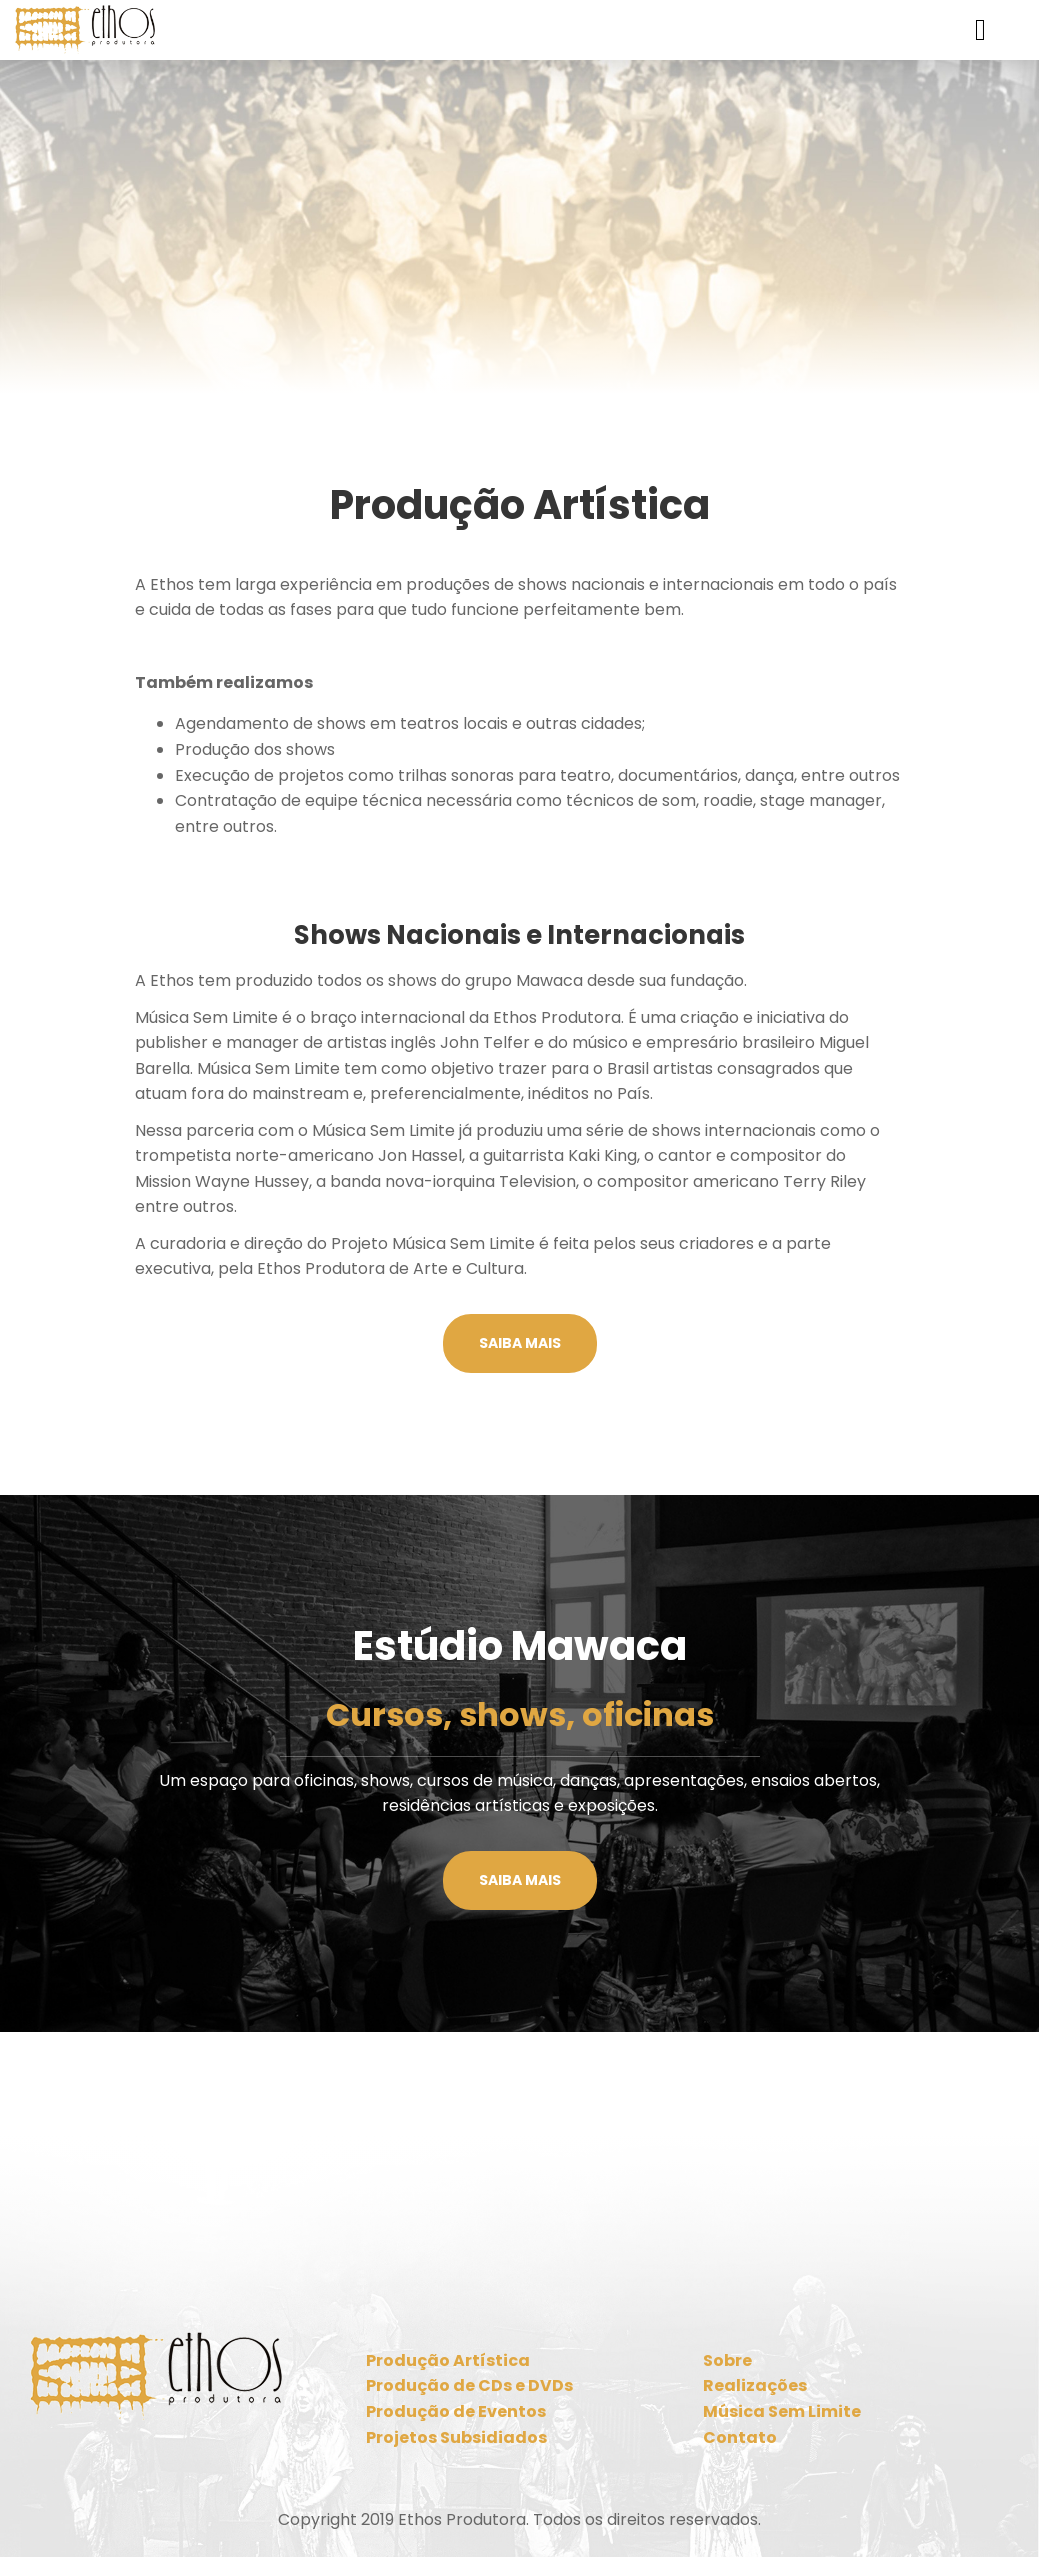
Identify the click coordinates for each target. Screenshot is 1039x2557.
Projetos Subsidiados (456, 2437)
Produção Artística (448, 2360)
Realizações (755, 2385)
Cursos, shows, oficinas (520, 1714)
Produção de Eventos (456, 2411)
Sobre (727, 2360)
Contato (740, 2437)
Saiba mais (520, 1343)
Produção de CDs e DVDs (469, 2385)
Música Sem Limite (782, 2411)
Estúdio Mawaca (520, 1646)
